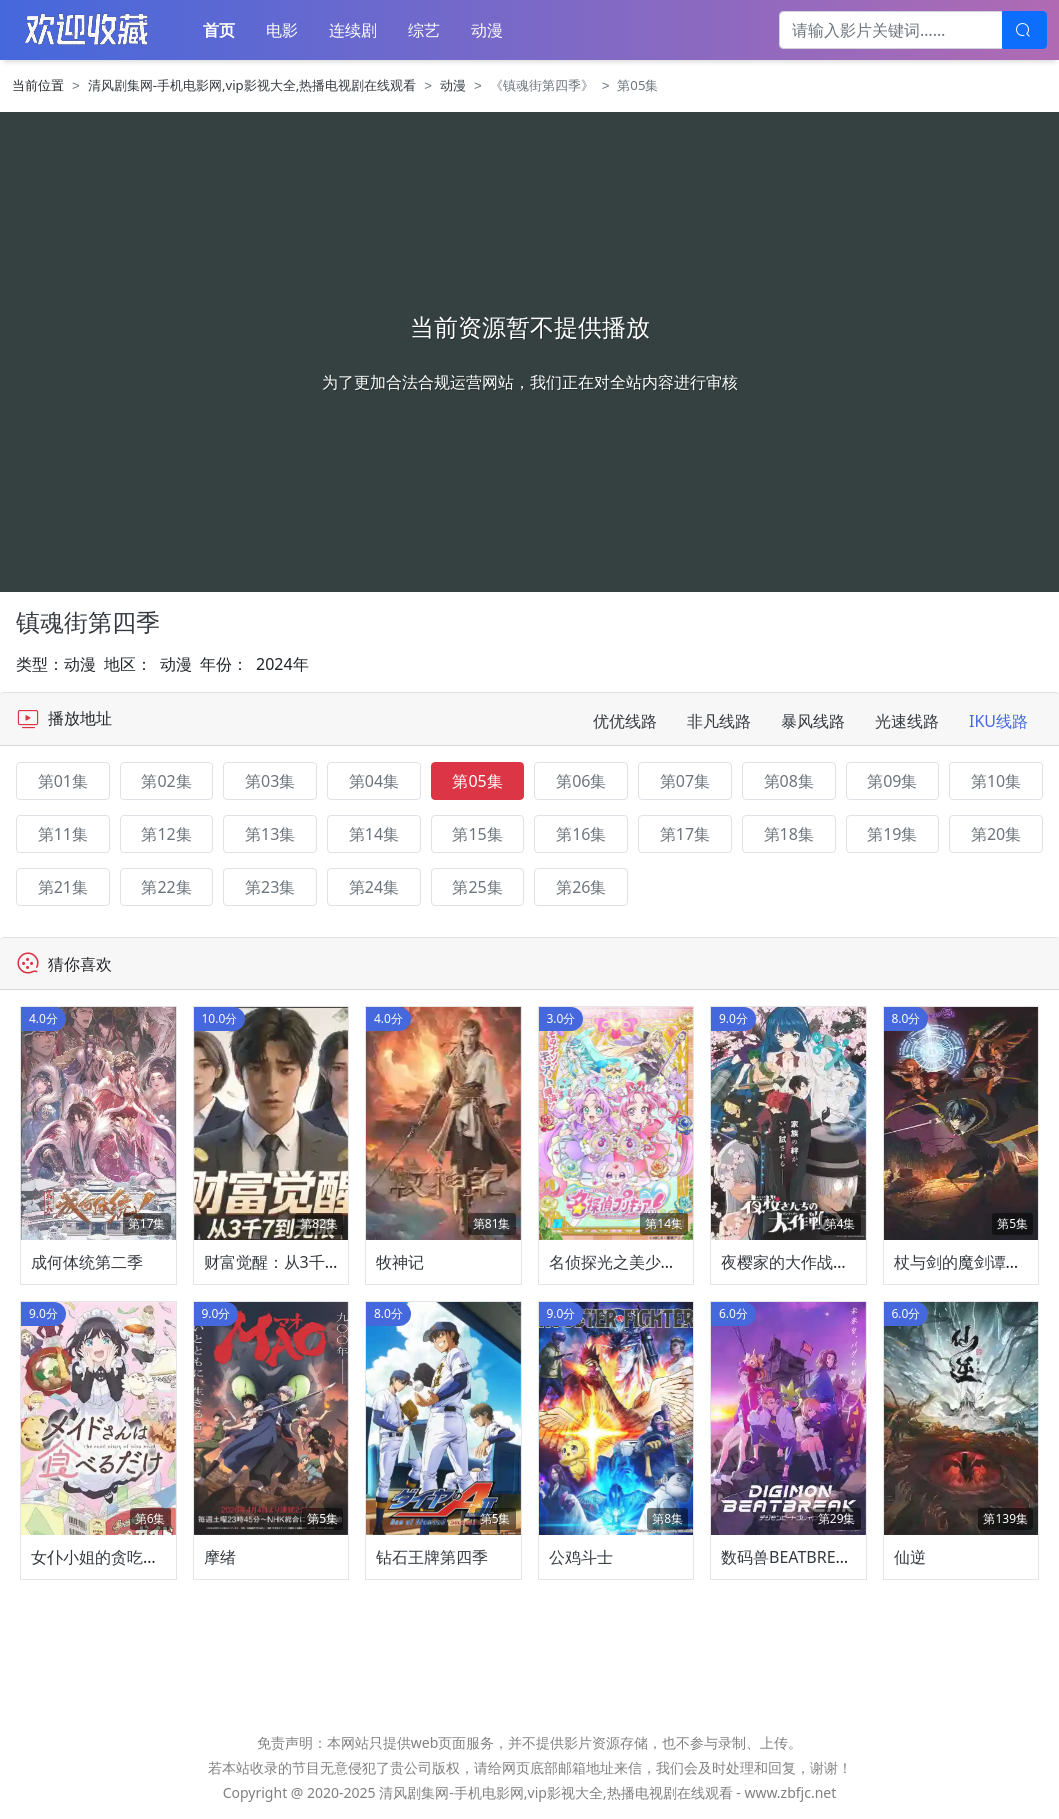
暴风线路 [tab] (813, 721)
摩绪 (220, 1557)
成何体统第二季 (87, 1262)
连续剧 (353, 30)
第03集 (270, 781)
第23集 (270, 887)
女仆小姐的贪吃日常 (103, 1557)
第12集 (166, 834)
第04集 (374, 781)
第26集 (581, 887)
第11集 (63, 834)
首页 (219, 30)
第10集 (996, 781)
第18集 (789, 834)
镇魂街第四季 (88, 622)
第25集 (477, 887)
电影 (282, 30)
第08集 (789, 781)
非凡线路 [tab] (719, 721)
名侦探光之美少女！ (621, 1262)
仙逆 (910, 1557)
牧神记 (400, 1262)
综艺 (424, 30)
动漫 (487, 30)
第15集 (477, 834)
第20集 (996, 834)
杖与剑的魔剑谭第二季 (974, 1262)
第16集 (581, 834)
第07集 (685, 781)
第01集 (63, 781)
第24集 (374, 887)
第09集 (892, 781)
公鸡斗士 (581, 1557)
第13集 (270, 834)
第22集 (166, 887)
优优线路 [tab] (625, 721)
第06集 (581, 781)
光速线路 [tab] (907, 721)
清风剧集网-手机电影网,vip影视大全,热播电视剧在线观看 (252, 85)
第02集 (166, 781)
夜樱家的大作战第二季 (801, 1262)
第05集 (477, 781)
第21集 (63, 887)
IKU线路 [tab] (998, 721)
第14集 (374, 834)
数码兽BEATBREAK (788, 1557)
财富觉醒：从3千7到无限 (293, 1262)
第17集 (685, 834)
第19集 (892, 834)
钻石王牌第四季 (432, 1557)
